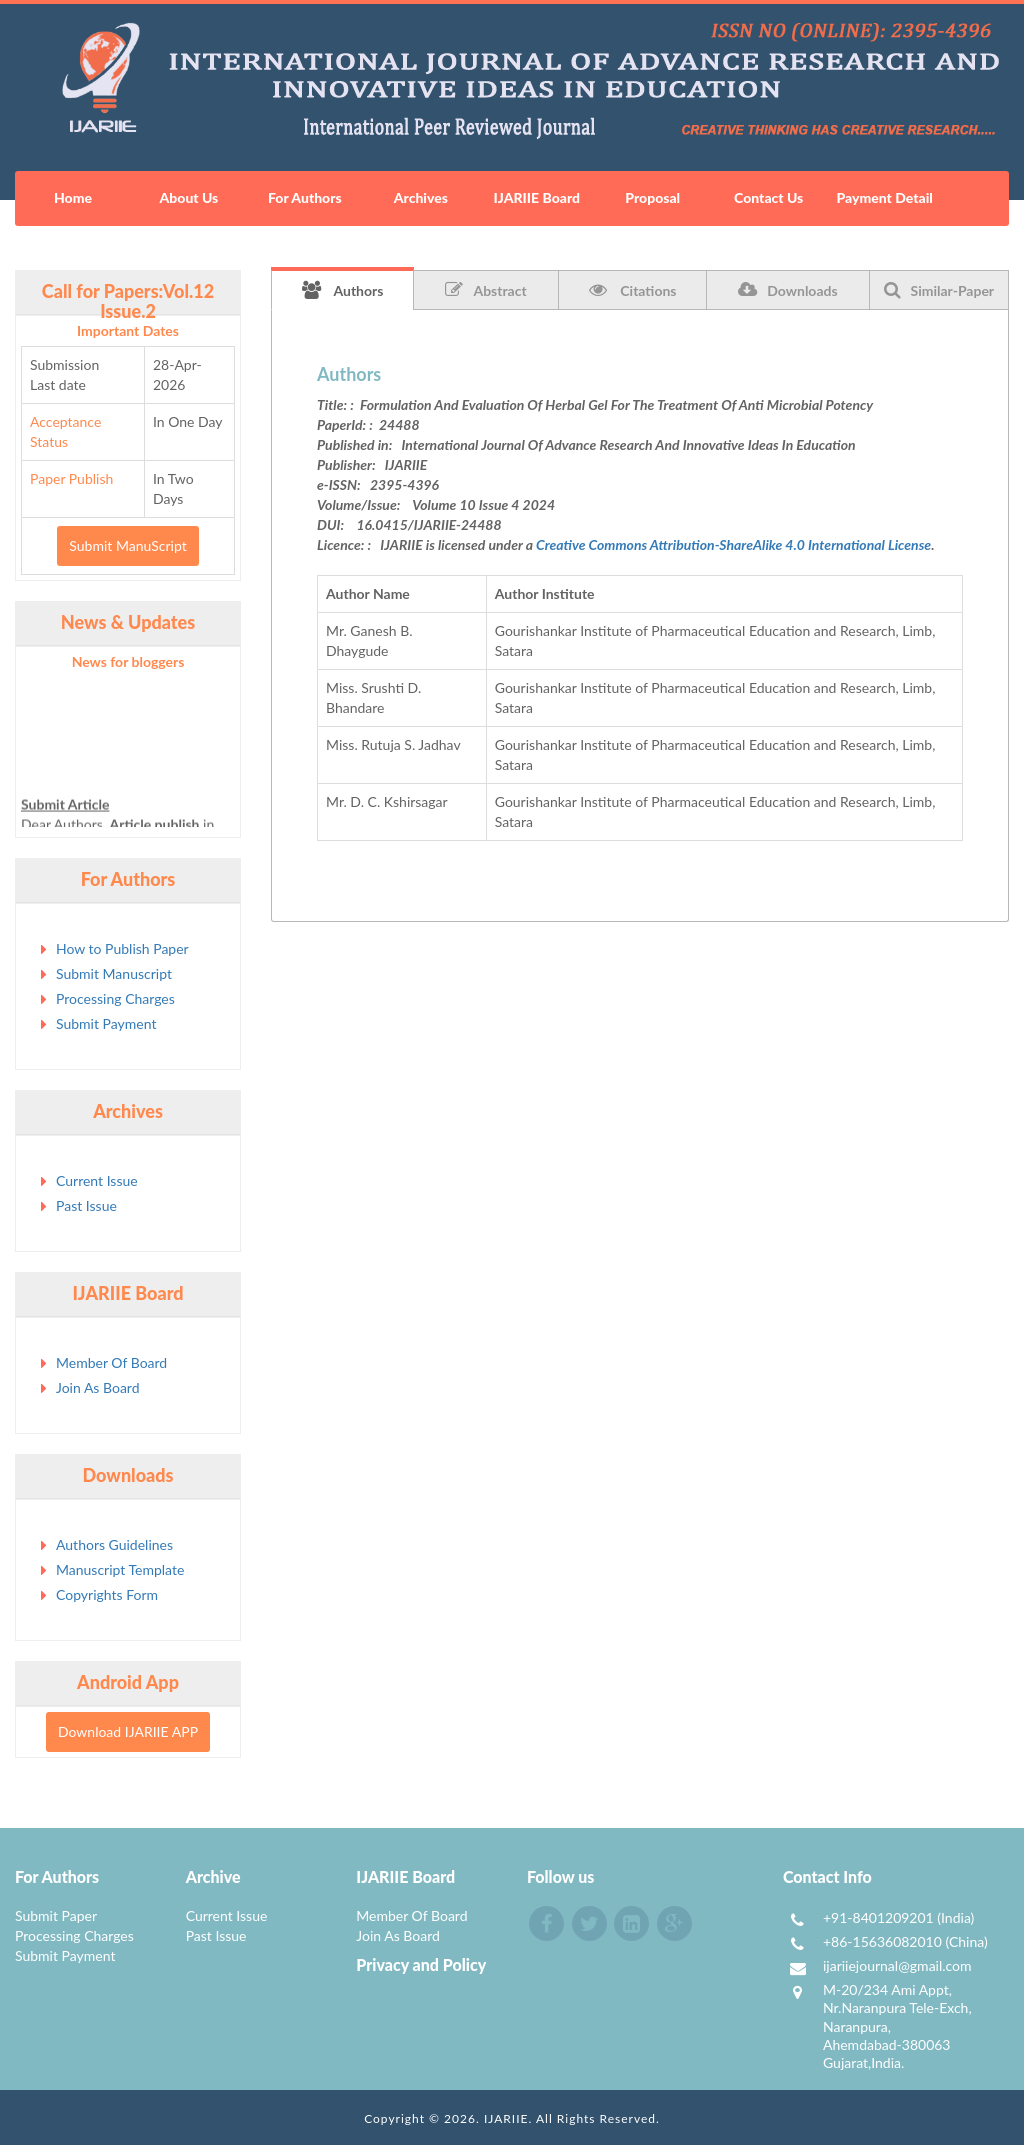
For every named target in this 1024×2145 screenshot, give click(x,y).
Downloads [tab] (787, 290)
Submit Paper (56, 1915)
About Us (189, 197)
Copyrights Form (107, 1594)
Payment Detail (884, 197)
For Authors (305, 197)
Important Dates (128, 330)
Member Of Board (111, 1362)
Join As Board (98, 1387)
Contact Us (768, 197)
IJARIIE (506, 2118)
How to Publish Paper (122, 948)
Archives (421, 197)
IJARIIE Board (537, 197)
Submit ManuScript (127, 545)
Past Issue (86, 1205)
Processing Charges (115, 998)
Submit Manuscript (114, 973)
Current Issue (97, 1180)
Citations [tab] (633, 290)
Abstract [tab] (485, 290)
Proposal (652, 197)
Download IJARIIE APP (128, 1731)
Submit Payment (106, 1023)
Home (73, 197)
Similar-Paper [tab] (939, 290)
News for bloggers (128, 661)
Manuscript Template (120, 1569)
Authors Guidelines (114, 1544)
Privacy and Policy (421, 1964)
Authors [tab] (343, 290)
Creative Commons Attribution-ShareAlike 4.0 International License (733, 544)
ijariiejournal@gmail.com (897, 1965)
